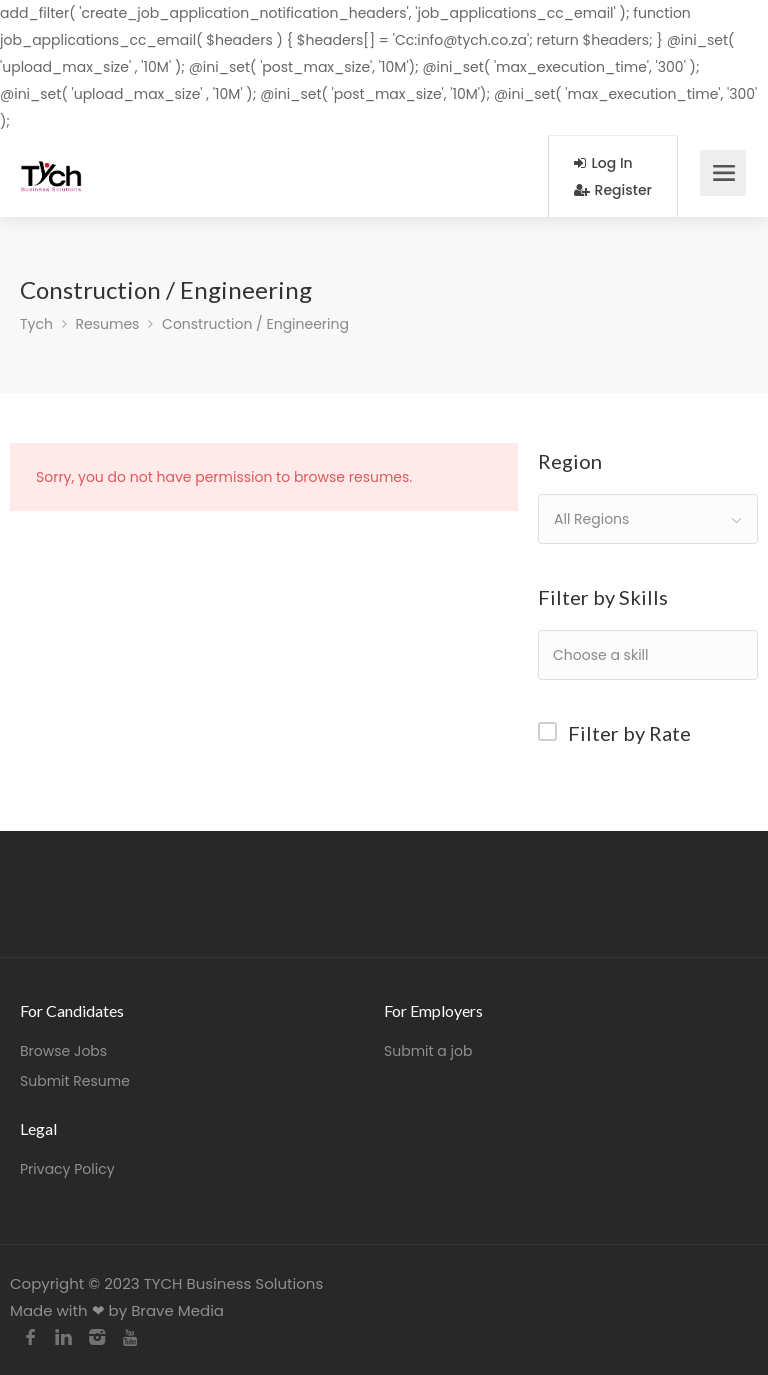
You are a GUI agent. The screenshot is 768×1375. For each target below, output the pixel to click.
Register (613, 190)
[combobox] (648, 519)
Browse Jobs (63, 1051)
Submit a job (428, 1051)
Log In (603, 163)
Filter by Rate (629, 733)
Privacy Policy (67, 1169)
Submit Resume (75, 1081)
